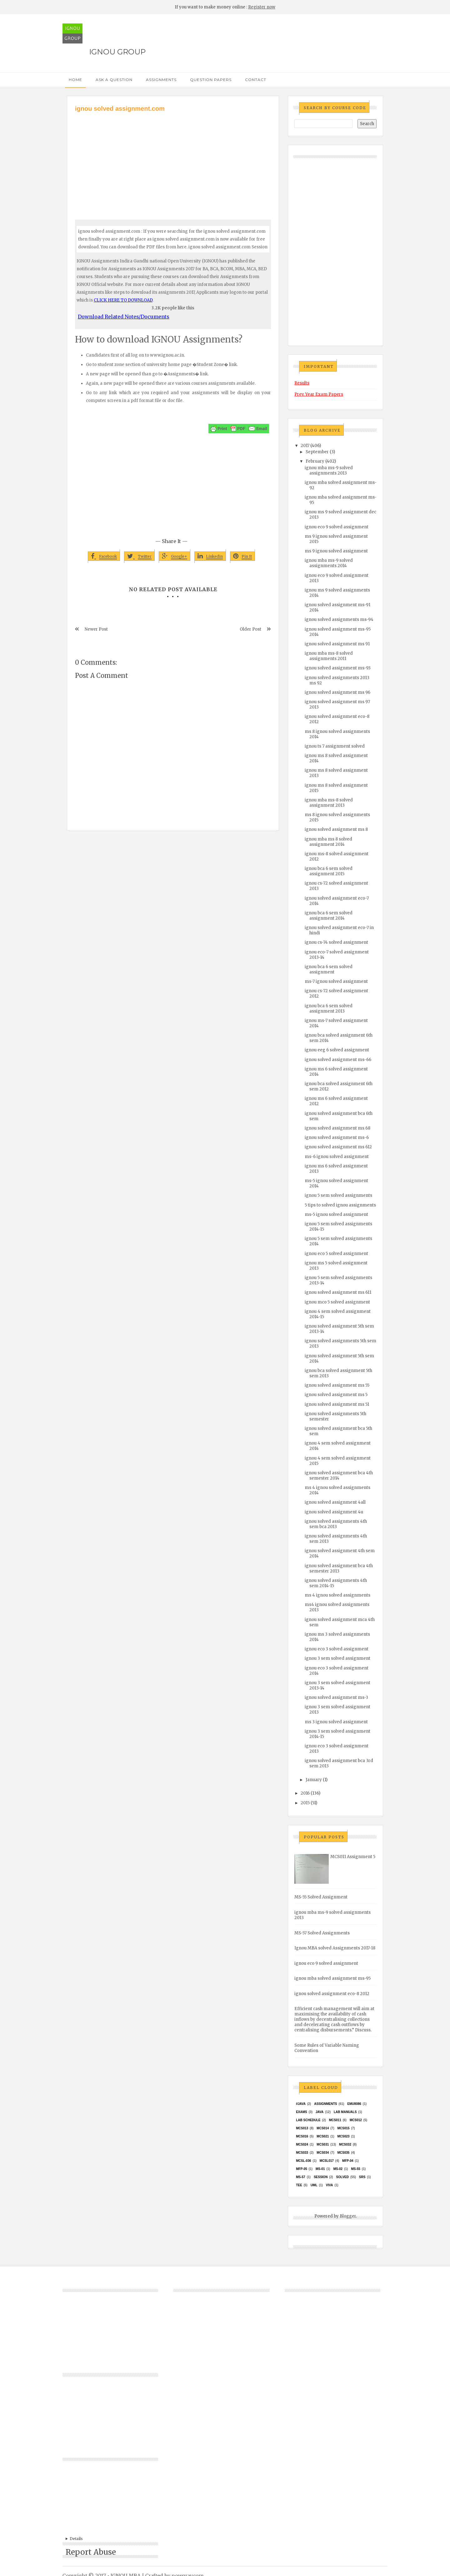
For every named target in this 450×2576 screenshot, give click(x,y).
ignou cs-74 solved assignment (336, 942)
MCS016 (302, 2136)
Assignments (161, 79)
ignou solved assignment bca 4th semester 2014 (339, 1475)
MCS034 (323, 2152)
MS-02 (337, 2169)
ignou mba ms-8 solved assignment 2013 (329, 802)
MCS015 (343, 2128)
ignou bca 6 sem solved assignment (328, 969)
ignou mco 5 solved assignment (337, 1302)
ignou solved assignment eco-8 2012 (331, 1993)
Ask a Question (114, 79)
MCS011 (335, 2120)
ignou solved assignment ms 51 (337, 1404)
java (319, 2112)
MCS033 (302, 2152)
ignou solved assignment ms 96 (337, 692)
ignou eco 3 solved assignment (336, 1649)
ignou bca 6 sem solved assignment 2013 (328, 1008)
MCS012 (356, 2120)
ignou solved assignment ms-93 (338, 668)
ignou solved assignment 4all (335, 1502)
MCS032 (345, 2144)
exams (301, 2112)
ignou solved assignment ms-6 (337, 1137)
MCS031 (323, 2144)
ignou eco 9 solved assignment (336, 527)
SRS (362, 2177)
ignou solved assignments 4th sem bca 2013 (336, 1524)
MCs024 (302, 2144)
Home (75, 79)
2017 (305, 445)
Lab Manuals (345, 2112)
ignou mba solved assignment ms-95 (332, 1978)
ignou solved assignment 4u (334, 1512)
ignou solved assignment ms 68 (337, 1128)
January (314, 1779)
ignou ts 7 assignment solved (335, 746)
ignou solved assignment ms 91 (337, 644)
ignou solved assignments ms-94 (339, 619)
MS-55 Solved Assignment (321, 1897)
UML (314, 2185)
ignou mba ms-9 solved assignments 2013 (329, 470)
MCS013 (302, 2128)
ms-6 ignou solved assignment (337, 1156)
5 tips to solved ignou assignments (340, 1205)
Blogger (348, 2216)
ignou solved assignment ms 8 (336, 829)
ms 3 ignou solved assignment (336, 1722)
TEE (299, 2185)
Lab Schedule (308, 2120)
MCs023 (343, 2136)
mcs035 (343, 2152)
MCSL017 (327, 2160)
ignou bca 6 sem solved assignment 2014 (328, 915)
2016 (305, 1793)
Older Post (250, 629)
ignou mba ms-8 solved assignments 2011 (329, 656)
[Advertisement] (173, 160)
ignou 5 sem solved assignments (338, 1195)
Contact (255, 79)
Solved (342, 2177)
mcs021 (323, 2136)
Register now (261, 7)
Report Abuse (91, 2552)
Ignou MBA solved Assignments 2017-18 (334, 1948)
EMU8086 (354, 2104)
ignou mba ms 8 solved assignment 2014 (328, 841)
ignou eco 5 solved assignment (336, 1253)
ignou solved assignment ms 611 (338, 1292)
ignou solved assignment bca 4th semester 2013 (339, 1568)
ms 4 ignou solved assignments (337, 1595)
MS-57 (300, 2177)
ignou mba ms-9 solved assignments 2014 (329, 563)
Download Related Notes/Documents (123, 316)
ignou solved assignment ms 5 (336, 1394)
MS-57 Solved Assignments (322, 1933)
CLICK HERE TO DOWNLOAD (123, 300)
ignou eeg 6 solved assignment (337, 1050)
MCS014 (323, 2128)
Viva (329, 2185)
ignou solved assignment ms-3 (336, 1697)
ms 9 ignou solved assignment (336, 551)
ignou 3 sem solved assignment (337, 1658)
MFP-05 (301, 2169)
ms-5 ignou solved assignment (336, 1214)
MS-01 (320, 2169)
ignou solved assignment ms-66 (338, 1059)
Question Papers (211, 79)
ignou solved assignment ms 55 (337, 1385)
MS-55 (355, 2169)
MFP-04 (347, 2160)
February (315, 461)
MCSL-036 (303, 2160)
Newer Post (96, 629)
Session (321, 2177)
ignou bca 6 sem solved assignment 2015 (328, 871)
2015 (305, 1803)
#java (301, 2104)
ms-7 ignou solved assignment (336, 981)
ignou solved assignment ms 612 (338, 1147)
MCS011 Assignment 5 (352, 1856)
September (317, 452)
